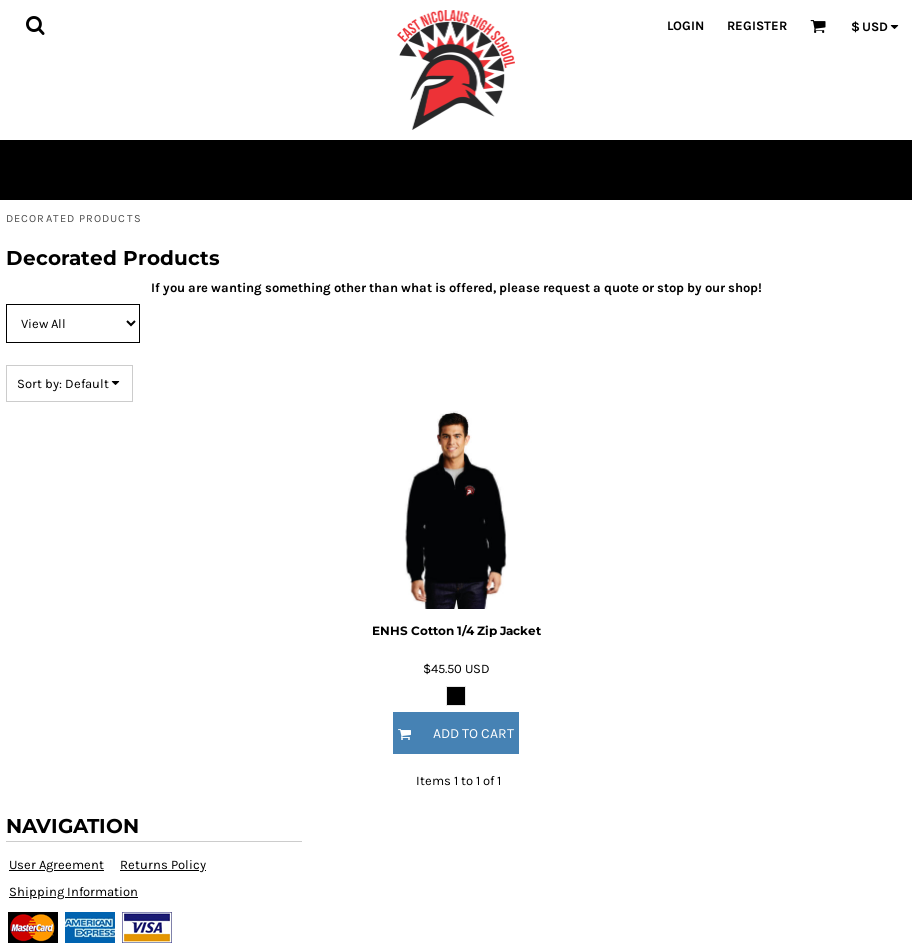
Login (685, 25)
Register (757, 25)
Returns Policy (163, 864)
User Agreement (56, 864)
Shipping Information (73, 891)
